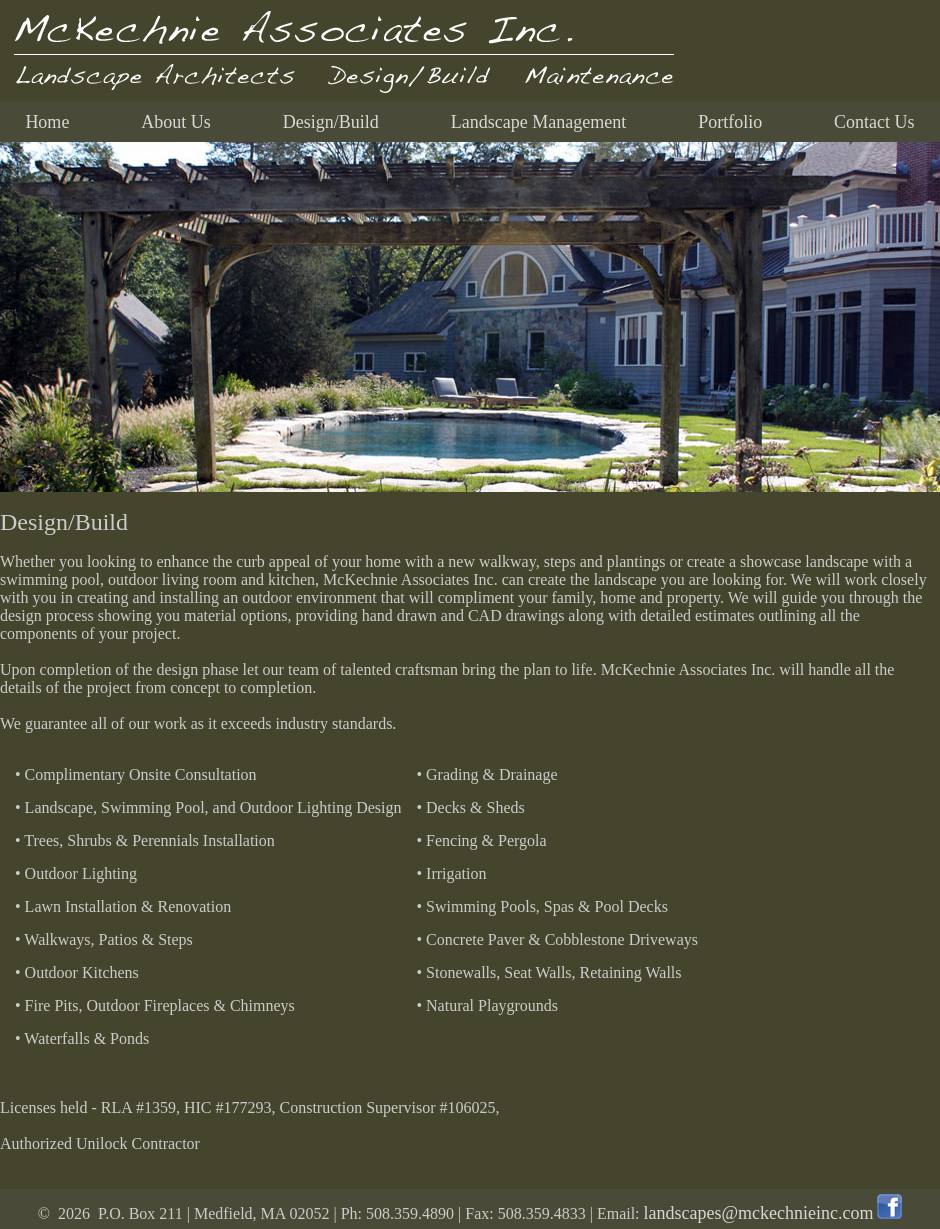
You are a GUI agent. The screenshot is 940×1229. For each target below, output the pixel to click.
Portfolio (730, 122)
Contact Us (874, 122)
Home (47, 122)
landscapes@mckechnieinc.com (759, 1213)
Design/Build (331, 122)
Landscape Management (538, 122)
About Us (176, 122)
